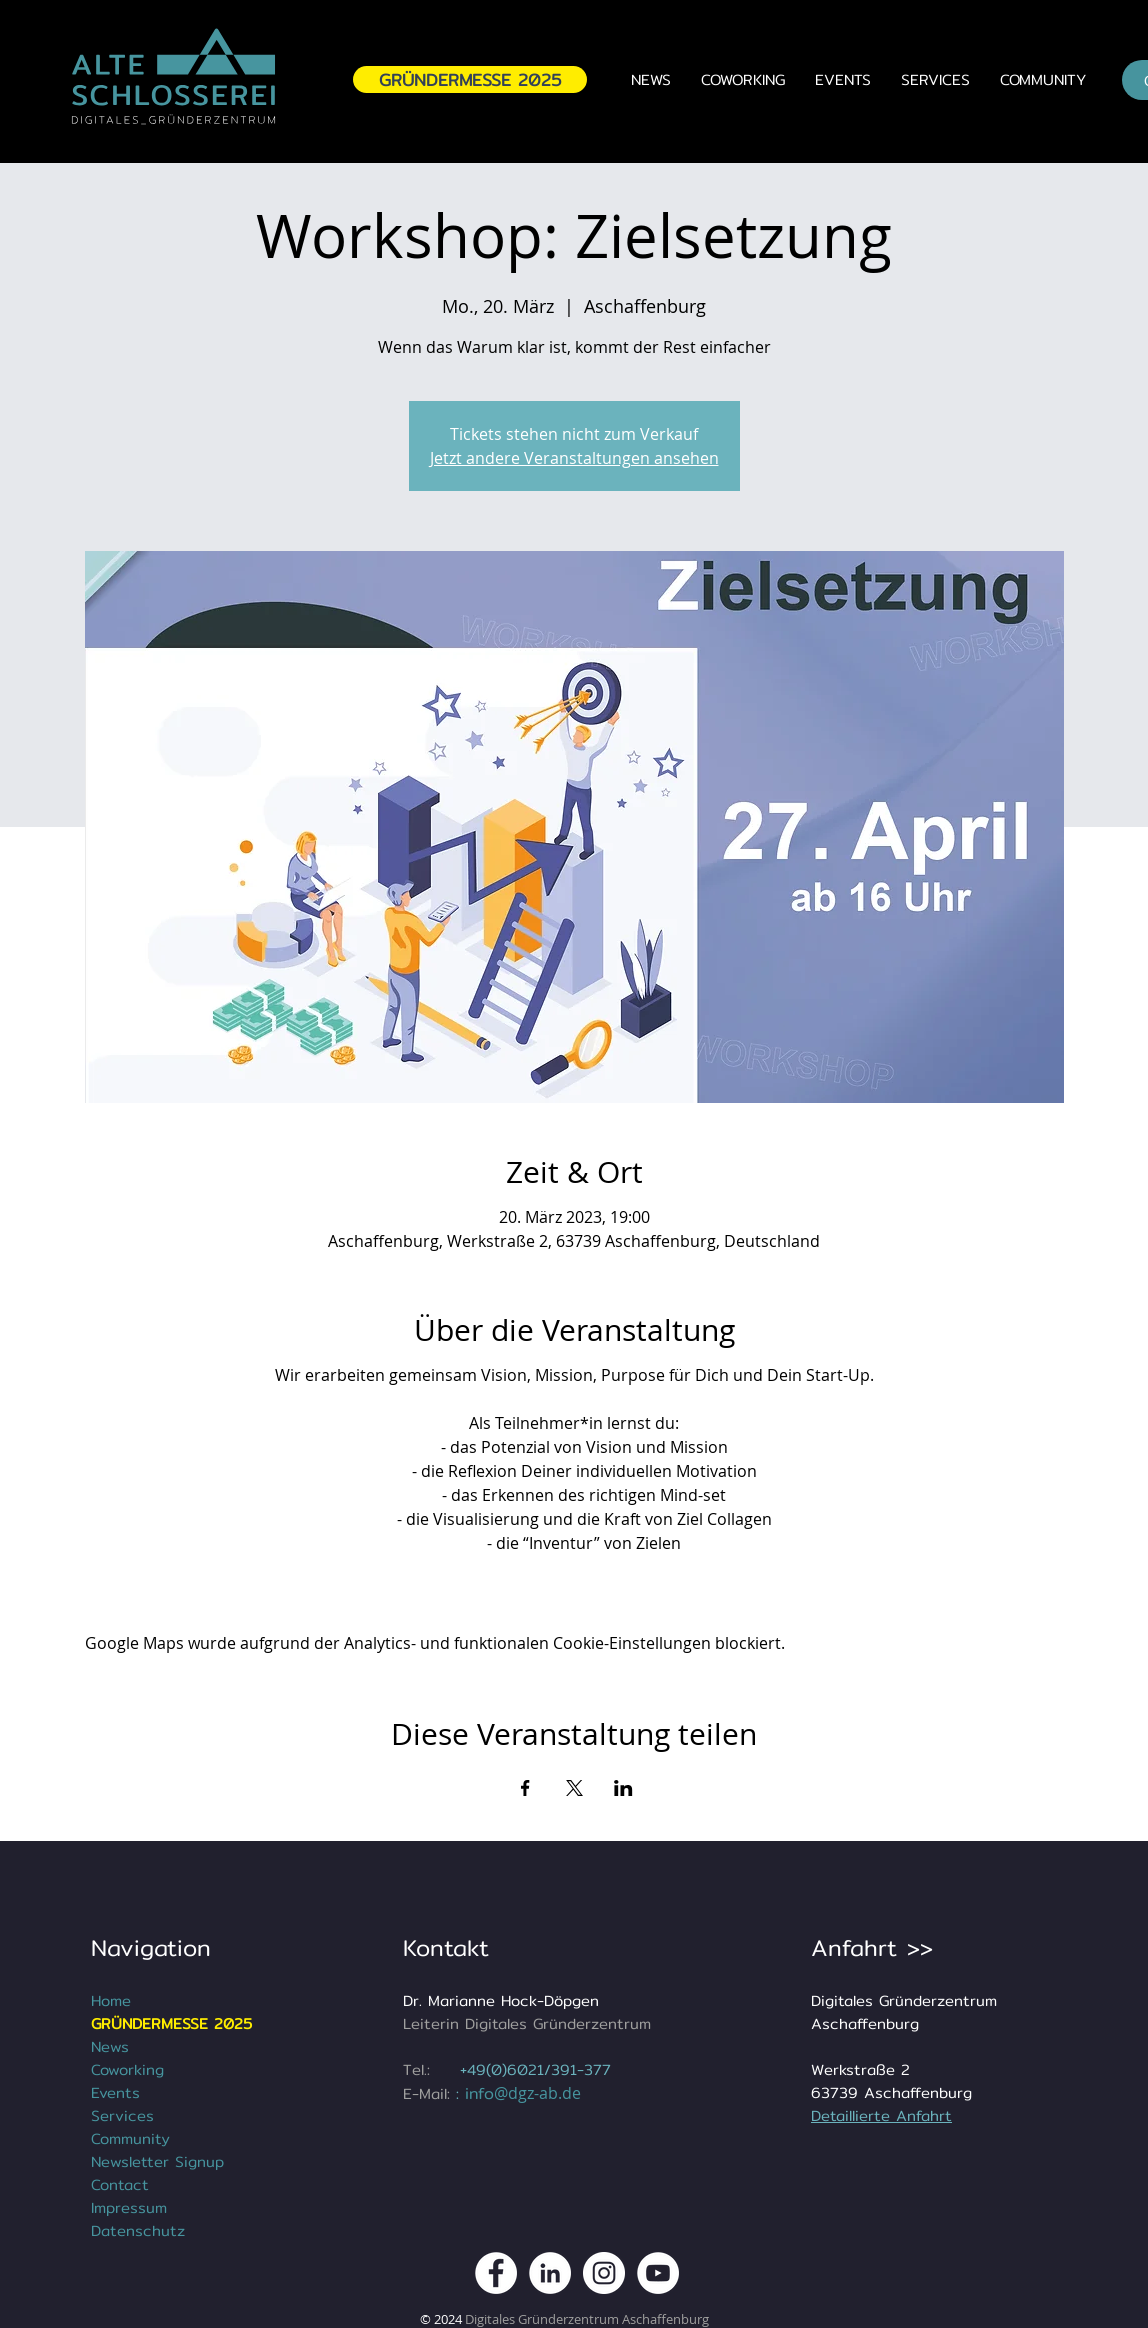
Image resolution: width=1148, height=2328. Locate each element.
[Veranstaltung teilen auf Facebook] (525, 1788)
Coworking (127, 2069)
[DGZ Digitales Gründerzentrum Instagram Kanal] (604, 2273)
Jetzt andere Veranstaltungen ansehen (574, 458)
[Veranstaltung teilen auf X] (574, 1788)
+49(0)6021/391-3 (526, 2069)
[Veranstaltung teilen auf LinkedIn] (623, 1788)
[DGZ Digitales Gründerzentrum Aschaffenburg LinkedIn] (550, 2273)
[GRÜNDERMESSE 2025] (470, 79)
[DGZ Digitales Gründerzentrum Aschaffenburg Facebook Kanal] (496, 2273)
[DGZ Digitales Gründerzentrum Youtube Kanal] (658, 2273)
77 (602, 2069)
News (110, 2046)
